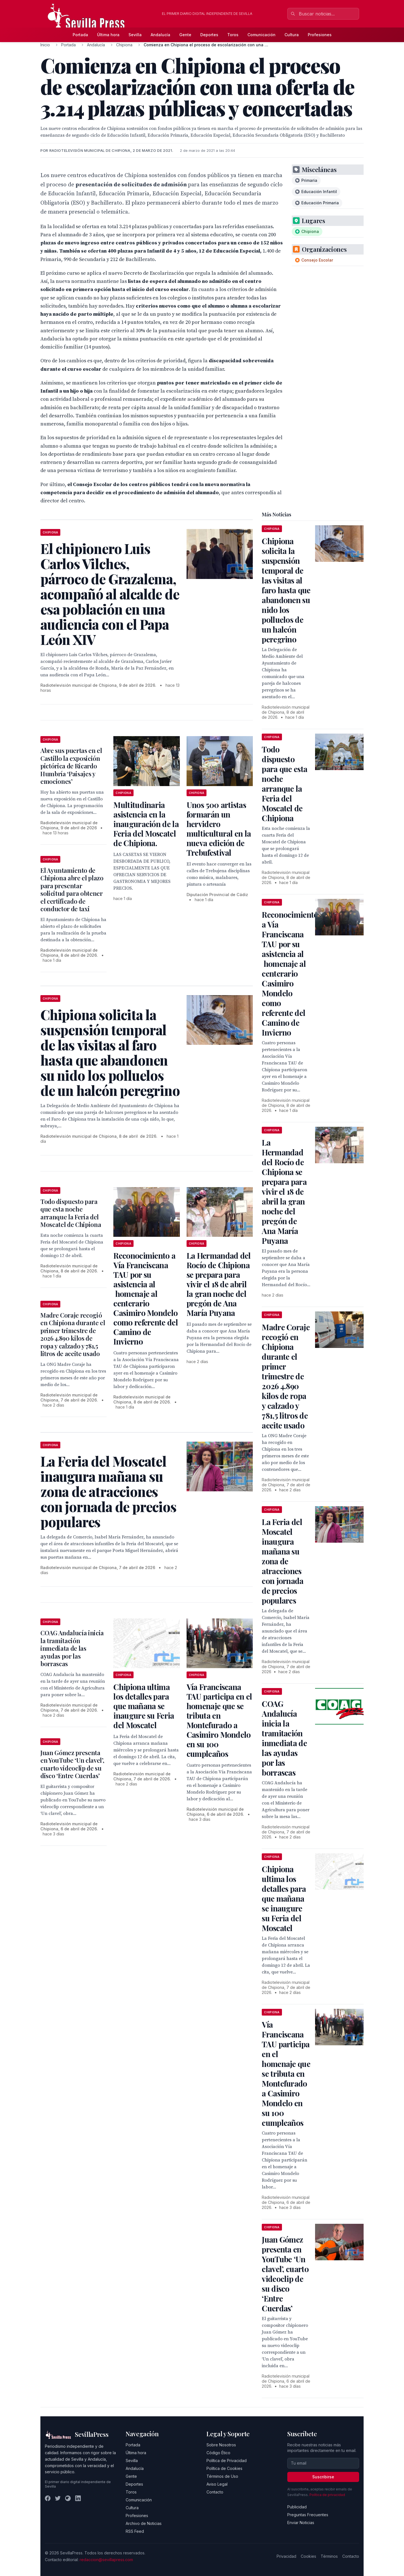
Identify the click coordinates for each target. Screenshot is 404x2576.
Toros (232, 34)
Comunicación (261, 34)
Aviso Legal (217, 2484)
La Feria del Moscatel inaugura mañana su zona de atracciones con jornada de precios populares (282, 1561)
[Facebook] (47, 2498)
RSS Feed (135, 2531)
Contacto (214, 2492)
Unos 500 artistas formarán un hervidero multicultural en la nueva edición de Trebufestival (219, 829)
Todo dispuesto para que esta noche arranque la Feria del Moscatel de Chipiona (70, 1213)
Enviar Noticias (300, 2522)
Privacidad (286, 2556)
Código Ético (218, 2452)
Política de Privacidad (226, 2460)
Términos (329, 2556)
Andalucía (160, 34)
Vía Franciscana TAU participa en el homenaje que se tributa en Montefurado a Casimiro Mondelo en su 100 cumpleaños (219, 1720)
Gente (185, 34)
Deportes (209, 34)
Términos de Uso (222, 2476)
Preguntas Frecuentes (307, 2514)
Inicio (45, 44)
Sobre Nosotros (221, 2444)
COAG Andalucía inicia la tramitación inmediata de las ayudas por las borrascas (72, 1648)
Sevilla (135, 34)
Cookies (308, 2556)
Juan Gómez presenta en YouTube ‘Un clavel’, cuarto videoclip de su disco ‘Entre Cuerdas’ (72, 1764)
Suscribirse (323, 2476)
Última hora (108, 34)
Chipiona (124, 44)
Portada (80, 34)
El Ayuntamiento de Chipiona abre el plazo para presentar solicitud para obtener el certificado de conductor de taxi (72, 889)
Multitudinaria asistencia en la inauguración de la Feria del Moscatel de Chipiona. (145, 824)
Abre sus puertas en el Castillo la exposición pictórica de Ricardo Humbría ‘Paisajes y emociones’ (71, 766)
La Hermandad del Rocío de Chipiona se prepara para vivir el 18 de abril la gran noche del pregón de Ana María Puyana (219, 1284)
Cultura (291, 34)
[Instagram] (68, 2498)
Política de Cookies (224, 2468)
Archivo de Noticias (144, 2523)
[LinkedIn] (78, 2498)
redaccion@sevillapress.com (106, 2559)
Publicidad (297, 2506)
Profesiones (320, 34)
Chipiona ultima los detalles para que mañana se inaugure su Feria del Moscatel (143, 1706)
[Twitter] (58, 2498)
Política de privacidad (327, 2495)
